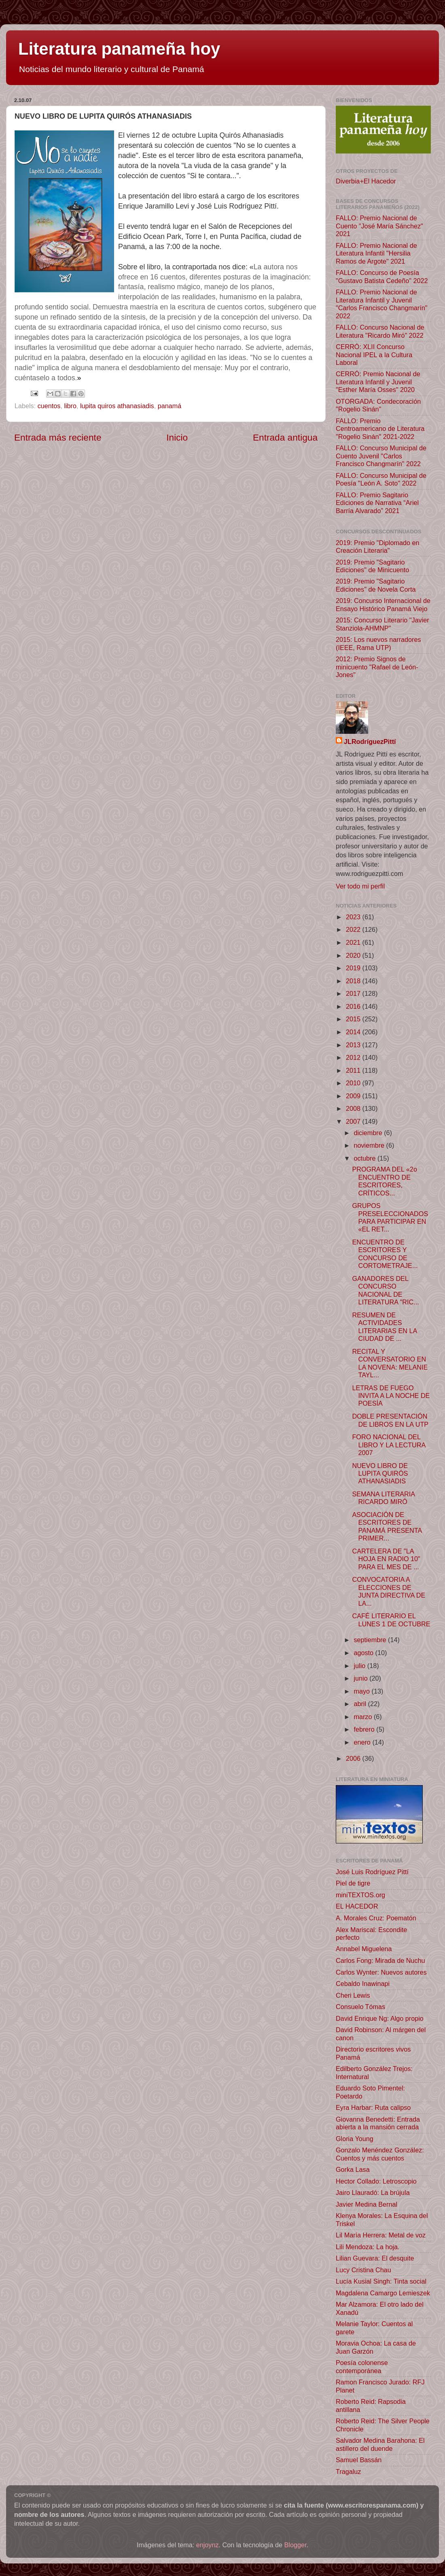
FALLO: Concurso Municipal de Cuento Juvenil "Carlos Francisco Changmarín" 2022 (381, 455)
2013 (354, 1044)
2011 (354, 1070)
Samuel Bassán (358, 2459)
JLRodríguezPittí (370, 741)
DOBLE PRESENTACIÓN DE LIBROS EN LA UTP (390, 1420)
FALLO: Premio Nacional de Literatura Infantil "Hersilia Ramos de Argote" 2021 (376, 253)
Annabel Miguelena (364, 1948)
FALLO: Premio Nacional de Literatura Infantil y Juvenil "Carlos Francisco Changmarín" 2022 (382, 303)
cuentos (49, 405)
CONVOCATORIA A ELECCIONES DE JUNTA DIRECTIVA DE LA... (388, 1591)
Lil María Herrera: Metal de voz (381, 2235)
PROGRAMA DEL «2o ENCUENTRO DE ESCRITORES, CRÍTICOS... (384, 1180)
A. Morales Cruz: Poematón (376, 1918)
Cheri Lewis (353, 1995)
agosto (364, 1652)
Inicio (177, 437)
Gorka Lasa (353, 2169)
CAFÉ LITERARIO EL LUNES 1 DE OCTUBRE (391, 1619)
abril (361, 1703)
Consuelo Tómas (360, 2006)
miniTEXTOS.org (360, 1894)
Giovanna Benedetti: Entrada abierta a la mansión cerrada (378, 2123)
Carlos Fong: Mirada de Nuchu (380, 1960)
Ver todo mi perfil (360, 886)
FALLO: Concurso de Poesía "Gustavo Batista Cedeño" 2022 (382, 276)
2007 (354, 1121)
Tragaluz (348, 2471)
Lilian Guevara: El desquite (375, 2258)
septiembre (371, 1639)
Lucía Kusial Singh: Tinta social (381, 2281)
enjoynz (207, 2544)
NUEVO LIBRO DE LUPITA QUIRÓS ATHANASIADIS (380, 1473)
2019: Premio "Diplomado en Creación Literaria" (377, 546)
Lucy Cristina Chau (363, 2269)
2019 (354, 968)
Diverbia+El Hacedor (366, 181)
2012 (354, 1057)
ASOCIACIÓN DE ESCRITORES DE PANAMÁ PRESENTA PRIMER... (387, 1526)
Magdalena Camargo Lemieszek (383, 2293)
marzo (363, 1716)
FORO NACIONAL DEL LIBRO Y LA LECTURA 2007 (388, 1444)
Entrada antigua (285, 437)
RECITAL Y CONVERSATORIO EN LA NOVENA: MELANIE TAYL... (390, 1363)
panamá (170, 405)
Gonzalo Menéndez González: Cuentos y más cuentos (380, 2153)
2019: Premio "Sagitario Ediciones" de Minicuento (372, 565)
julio (360, 1665)
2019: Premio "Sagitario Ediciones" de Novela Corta (375, 584)
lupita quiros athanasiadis (117, 405)
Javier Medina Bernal (366, 2204)
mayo (362, 1691)
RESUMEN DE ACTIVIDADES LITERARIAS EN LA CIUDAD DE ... (384, 1326)
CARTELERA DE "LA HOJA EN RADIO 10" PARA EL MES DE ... (386, 1558)
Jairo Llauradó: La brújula (373, 2192)
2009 (354, 1095)
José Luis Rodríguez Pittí (372, 1871)
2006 (354, 1758)
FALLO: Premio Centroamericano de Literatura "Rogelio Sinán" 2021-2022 (380, 428)
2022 (354, 929)
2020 (354, 955)
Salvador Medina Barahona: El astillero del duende (380, 2444)
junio (361, 1678)
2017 (354, 993)
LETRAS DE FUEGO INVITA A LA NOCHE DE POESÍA (391, 1395)
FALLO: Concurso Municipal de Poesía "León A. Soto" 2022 (381, 479)
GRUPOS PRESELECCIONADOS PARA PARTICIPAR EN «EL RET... (390, 1217)
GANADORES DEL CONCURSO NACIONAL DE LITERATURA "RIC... (385, 1290)
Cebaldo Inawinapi (363, 1983)
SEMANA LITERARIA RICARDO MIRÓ (383, 1497)
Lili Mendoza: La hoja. (367, 2246)
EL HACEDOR (357, 1906)
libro (70, 405)
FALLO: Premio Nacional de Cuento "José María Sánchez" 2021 (379, 225)
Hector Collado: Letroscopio (376, 2181)
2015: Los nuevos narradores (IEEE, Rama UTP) (378, 643)
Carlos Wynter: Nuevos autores (381, 1972)
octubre (365, 1158)
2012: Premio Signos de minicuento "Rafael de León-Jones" (377, 666)
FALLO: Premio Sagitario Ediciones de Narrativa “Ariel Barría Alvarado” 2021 (377, 502)
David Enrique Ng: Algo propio (380, 2018)
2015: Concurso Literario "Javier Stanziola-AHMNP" (382, 623)
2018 (354, 980)
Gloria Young (354, 2138)
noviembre (370, 1145)
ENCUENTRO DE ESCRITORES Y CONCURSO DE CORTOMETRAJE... (384, 1253)
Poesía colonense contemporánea (362, 2366)
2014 (354, 1032)
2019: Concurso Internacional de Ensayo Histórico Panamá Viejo (383, 604)
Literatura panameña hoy (119, 48)
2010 (354, 1083)
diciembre (369, 1132)
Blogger (295, 2544)
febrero (365, 1729)
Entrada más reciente (58, 437)
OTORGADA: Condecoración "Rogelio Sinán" (378, 405)
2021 (354, 942)
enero (363, 1742)
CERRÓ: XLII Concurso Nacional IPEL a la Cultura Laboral (374, 354)
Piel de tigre (353, 1883)
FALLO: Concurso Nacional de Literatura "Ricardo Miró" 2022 (380, 331)
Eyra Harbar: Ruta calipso (373, 2107)
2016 (354, 1006)
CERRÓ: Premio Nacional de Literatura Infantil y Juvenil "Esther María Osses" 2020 (378, 381)
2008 (354, 1108)
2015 (354, 1019)
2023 (354, 916)
